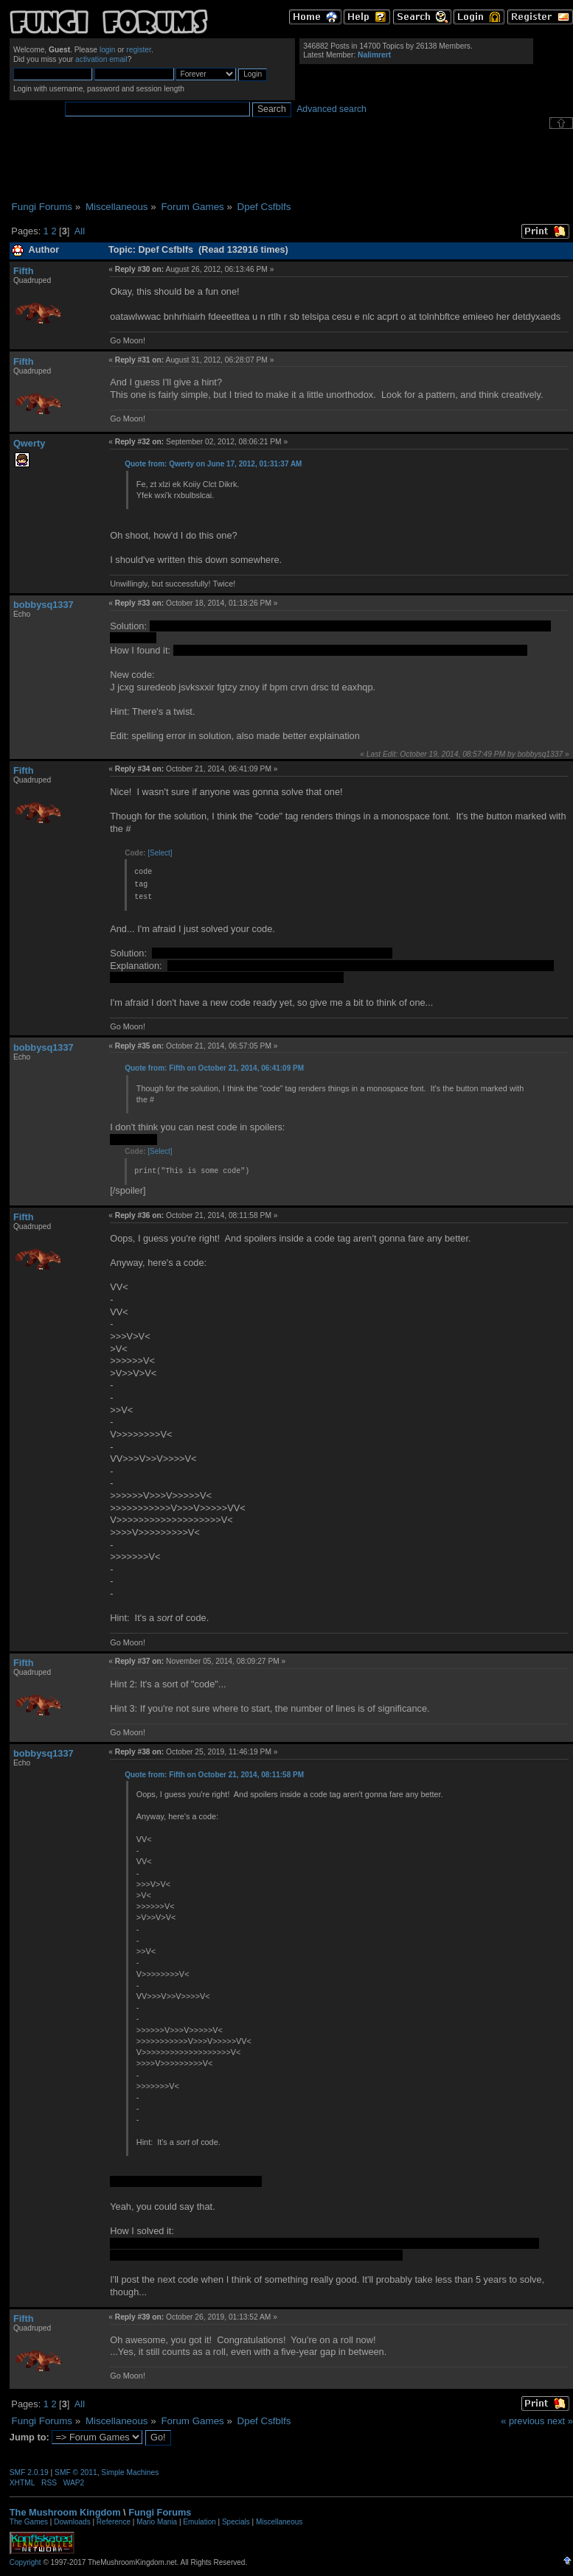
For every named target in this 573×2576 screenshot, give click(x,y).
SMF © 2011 (76, 2472)
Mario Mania (156, 2522)
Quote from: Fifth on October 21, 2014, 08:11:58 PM (214, 1775)
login (108, 50)
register (138, 50)
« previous (522, 2420)
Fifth (23, 270)
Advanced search (331, 109)
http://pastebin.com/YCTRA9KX (239, 650)
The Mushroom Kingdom (65, 2512)
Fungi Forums (159, 2512)
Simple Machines (130, 2472)
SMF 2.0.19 (29, 2472)
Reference (114, 2522)
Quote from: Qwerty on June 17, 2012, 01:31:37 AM (213, 464)
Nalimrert (374, 55)
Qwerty (29, 443)
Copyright (25, 2562)
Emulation (199, 2522)
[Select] (159, 853)
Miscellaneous (279, 2522)
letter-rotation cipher (231, 965)
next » (560, 2420)
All (79, 231)
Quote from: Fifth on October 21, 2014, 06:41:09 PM (214, 1068)
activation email (101, 59)
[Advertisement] (291, 165)
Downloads (72, 2522)
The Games (29, 2522)
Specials (236, 2522)
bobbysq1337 (43, 604)
